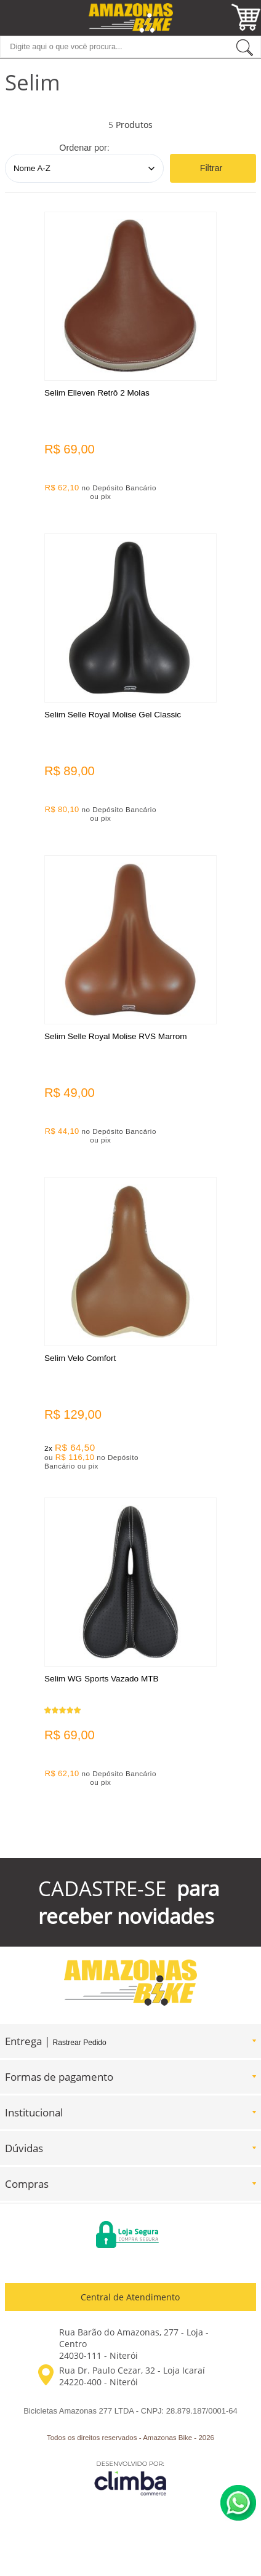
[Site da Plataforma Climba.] (130, 2478)
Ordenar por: (84, 148)
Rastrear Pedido (79, 2042)
